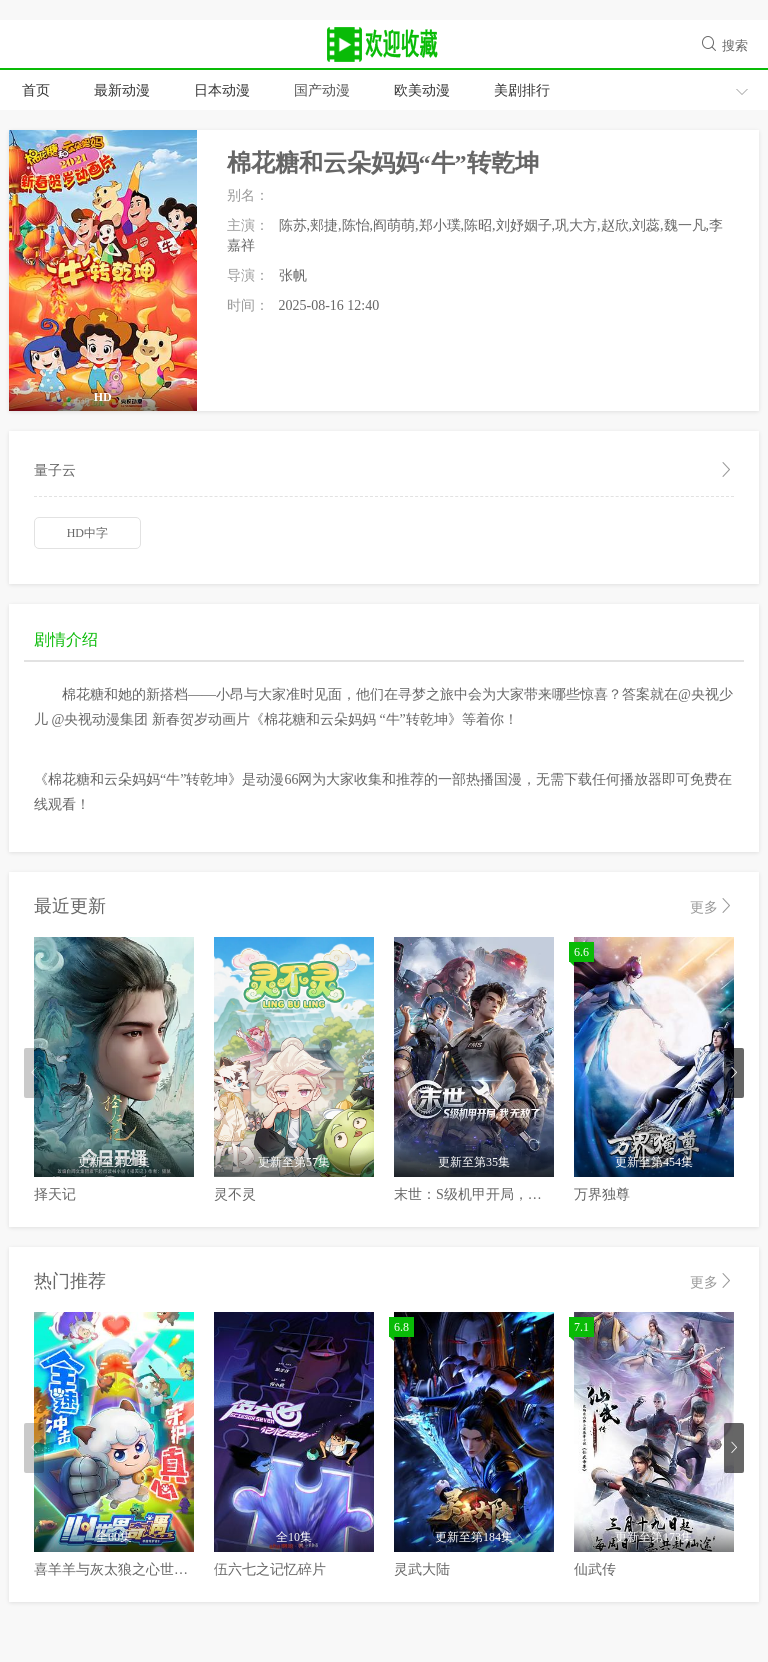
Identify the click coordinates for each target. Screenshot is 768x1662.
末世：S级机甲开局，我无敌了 (489, 1194)
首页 (36, 90)
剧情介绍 (66, 639)
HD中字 (87, 533)
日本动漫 (222, 90)
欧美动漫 (422, 90)
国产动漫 (322, 90)
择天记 (55, 1194)
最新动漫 (122, 90)
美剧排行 (522, 90)
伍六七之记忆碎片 (270, 1569)
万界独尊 (602, 1194)
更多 (712, 906)
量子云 (384, 471)
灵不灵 (235, 1194)
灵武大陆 (422, 1569)
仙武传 (595, 1569)
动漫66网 (384, 45)
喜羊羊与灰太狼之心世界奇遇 (125, 1569)
